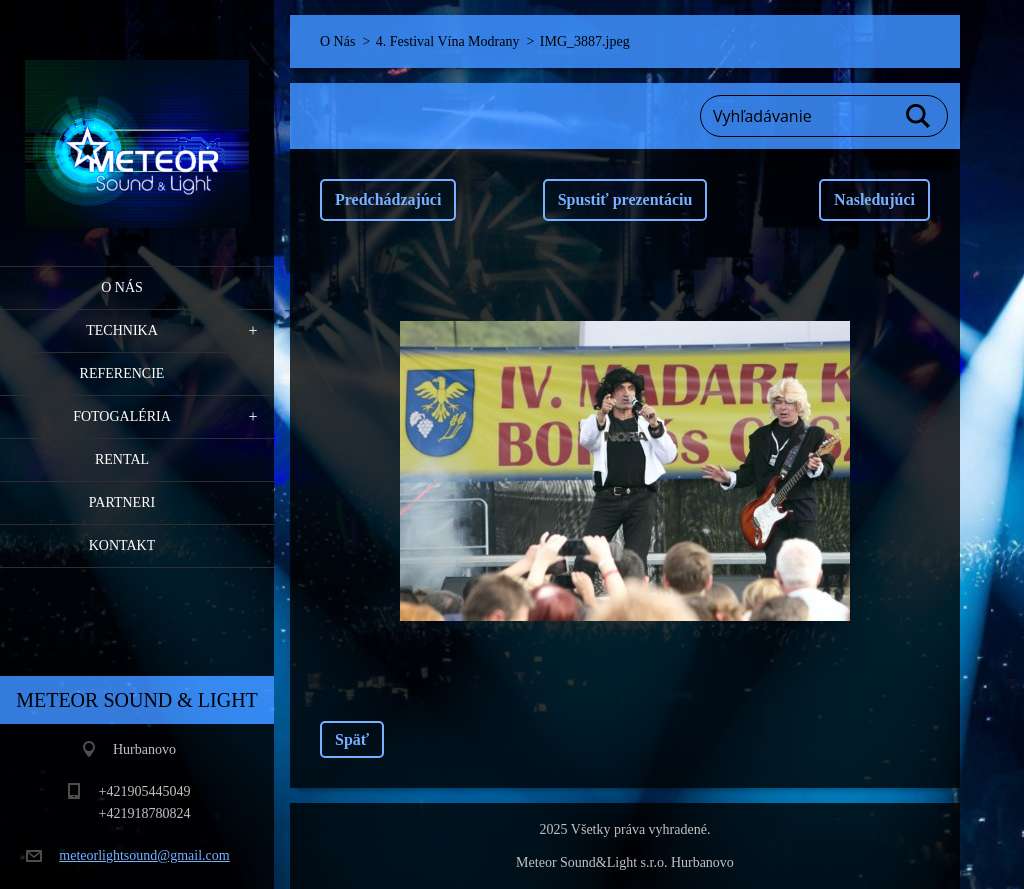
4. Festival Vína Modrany (448, 41)
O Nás (122, 287)
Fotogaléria (122, 416)
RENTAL (122, 459)
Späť (352, 739)
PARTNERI (122, 502)
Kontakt (122, 545)
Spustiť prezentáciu (625, 199)
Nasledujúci (874, 199)
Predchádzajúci (388, 199)
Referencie (122, 373)
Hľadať (919, 116)
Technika (122, 330)
